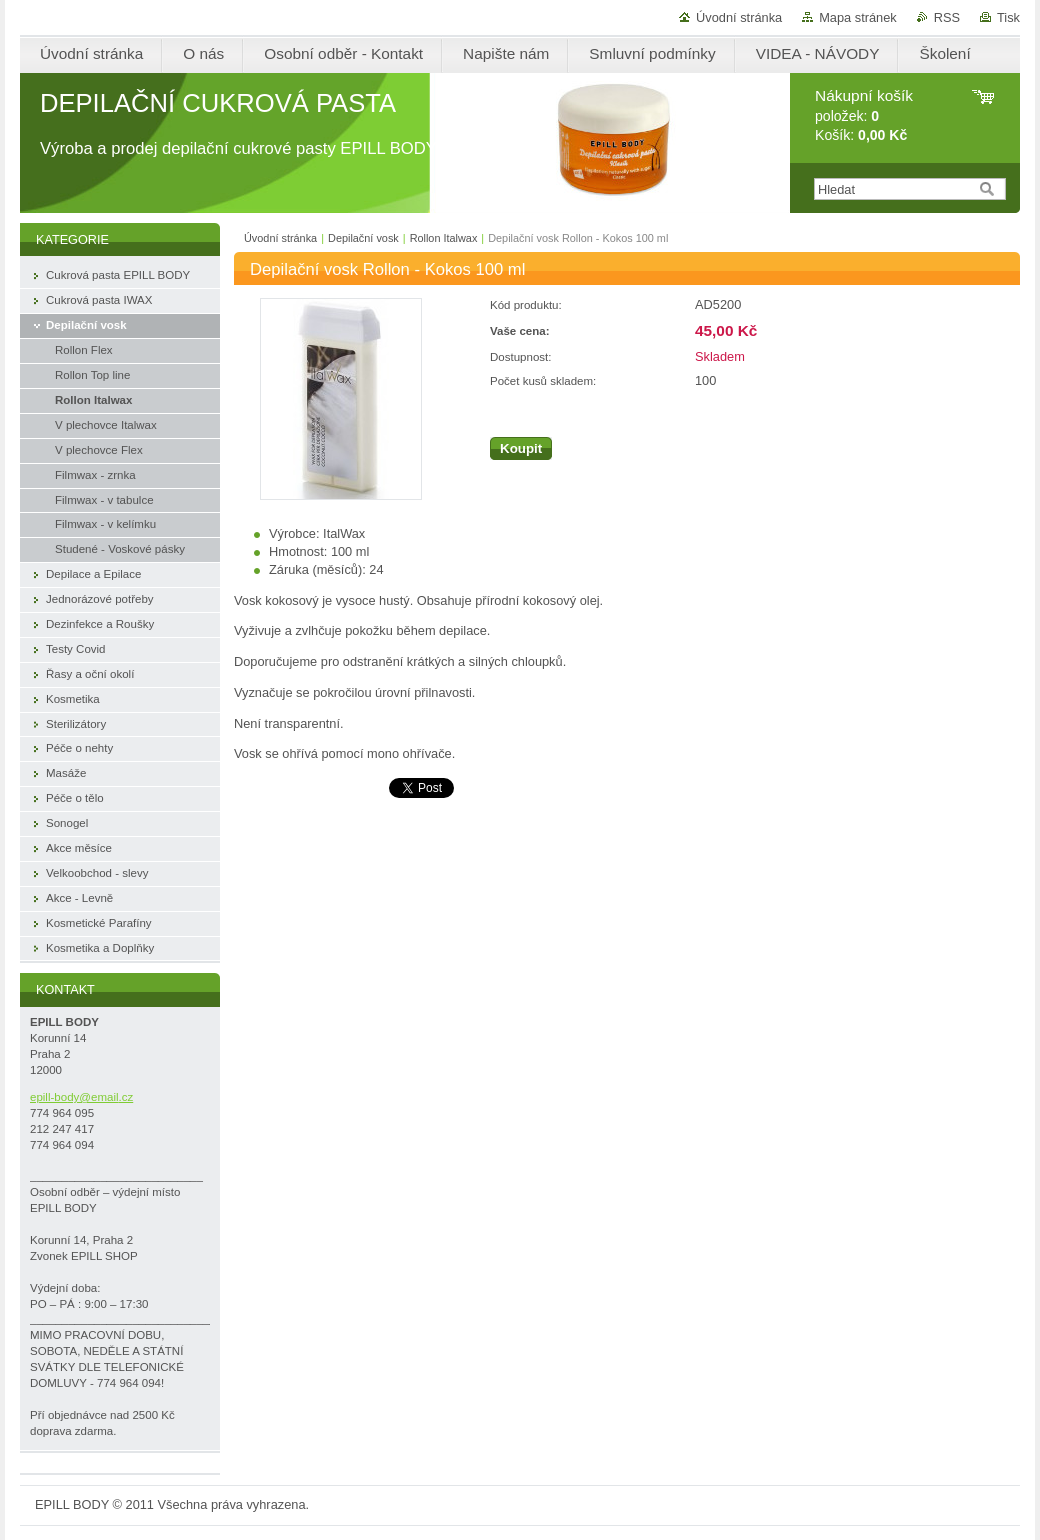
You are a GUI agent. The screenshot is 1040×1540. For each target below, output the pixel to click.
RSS (947, 17)
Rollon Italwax (444, 238)
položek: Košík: (864, 115)
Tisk (1008, 17)
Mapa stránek (858, 17)
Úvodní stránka (739, 17)
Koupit (521, 448)
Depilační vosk (363, 238)
